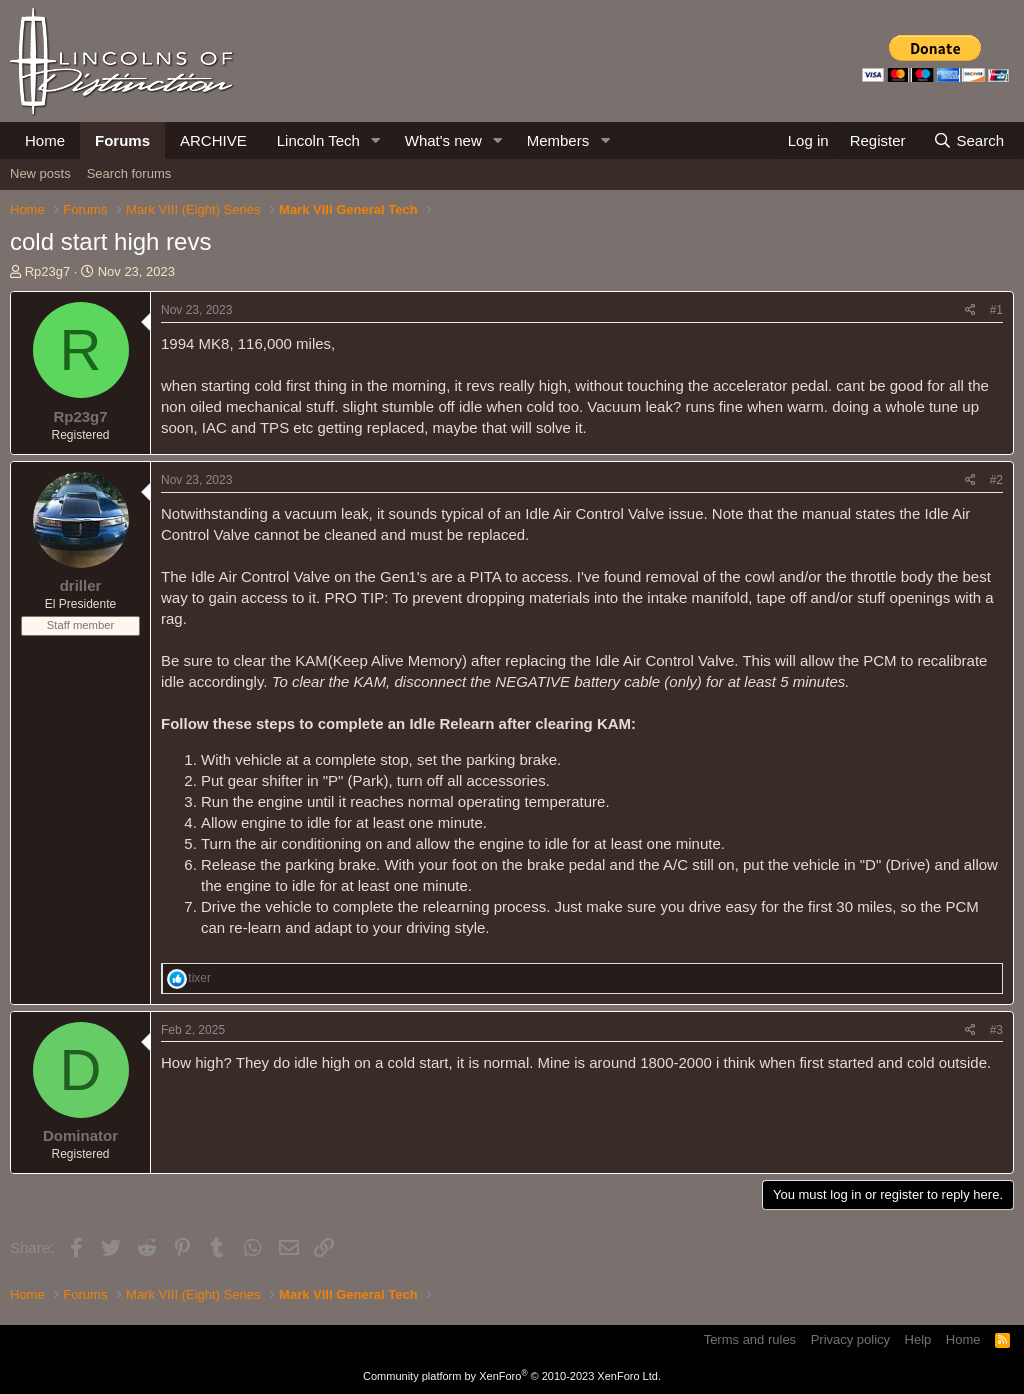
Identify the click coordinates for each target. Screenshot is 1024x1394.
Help (918, 1339)
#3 (996, 1030)
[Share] (970, 310)
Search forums (129, 173)
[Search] (968, 140)
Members (558, 140)
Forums (122, 140)
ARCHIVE (213, 140)
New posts (40, 173)
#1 (996, 310)
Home (45, 140)
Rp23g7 (48, 271)
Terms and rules (750, 1339)
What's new (443, 140)
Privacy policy (850, 1339)
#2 (996, 480)
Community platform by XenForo (512, 1376)
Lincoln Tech (318, 140)
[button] (376, 140)
